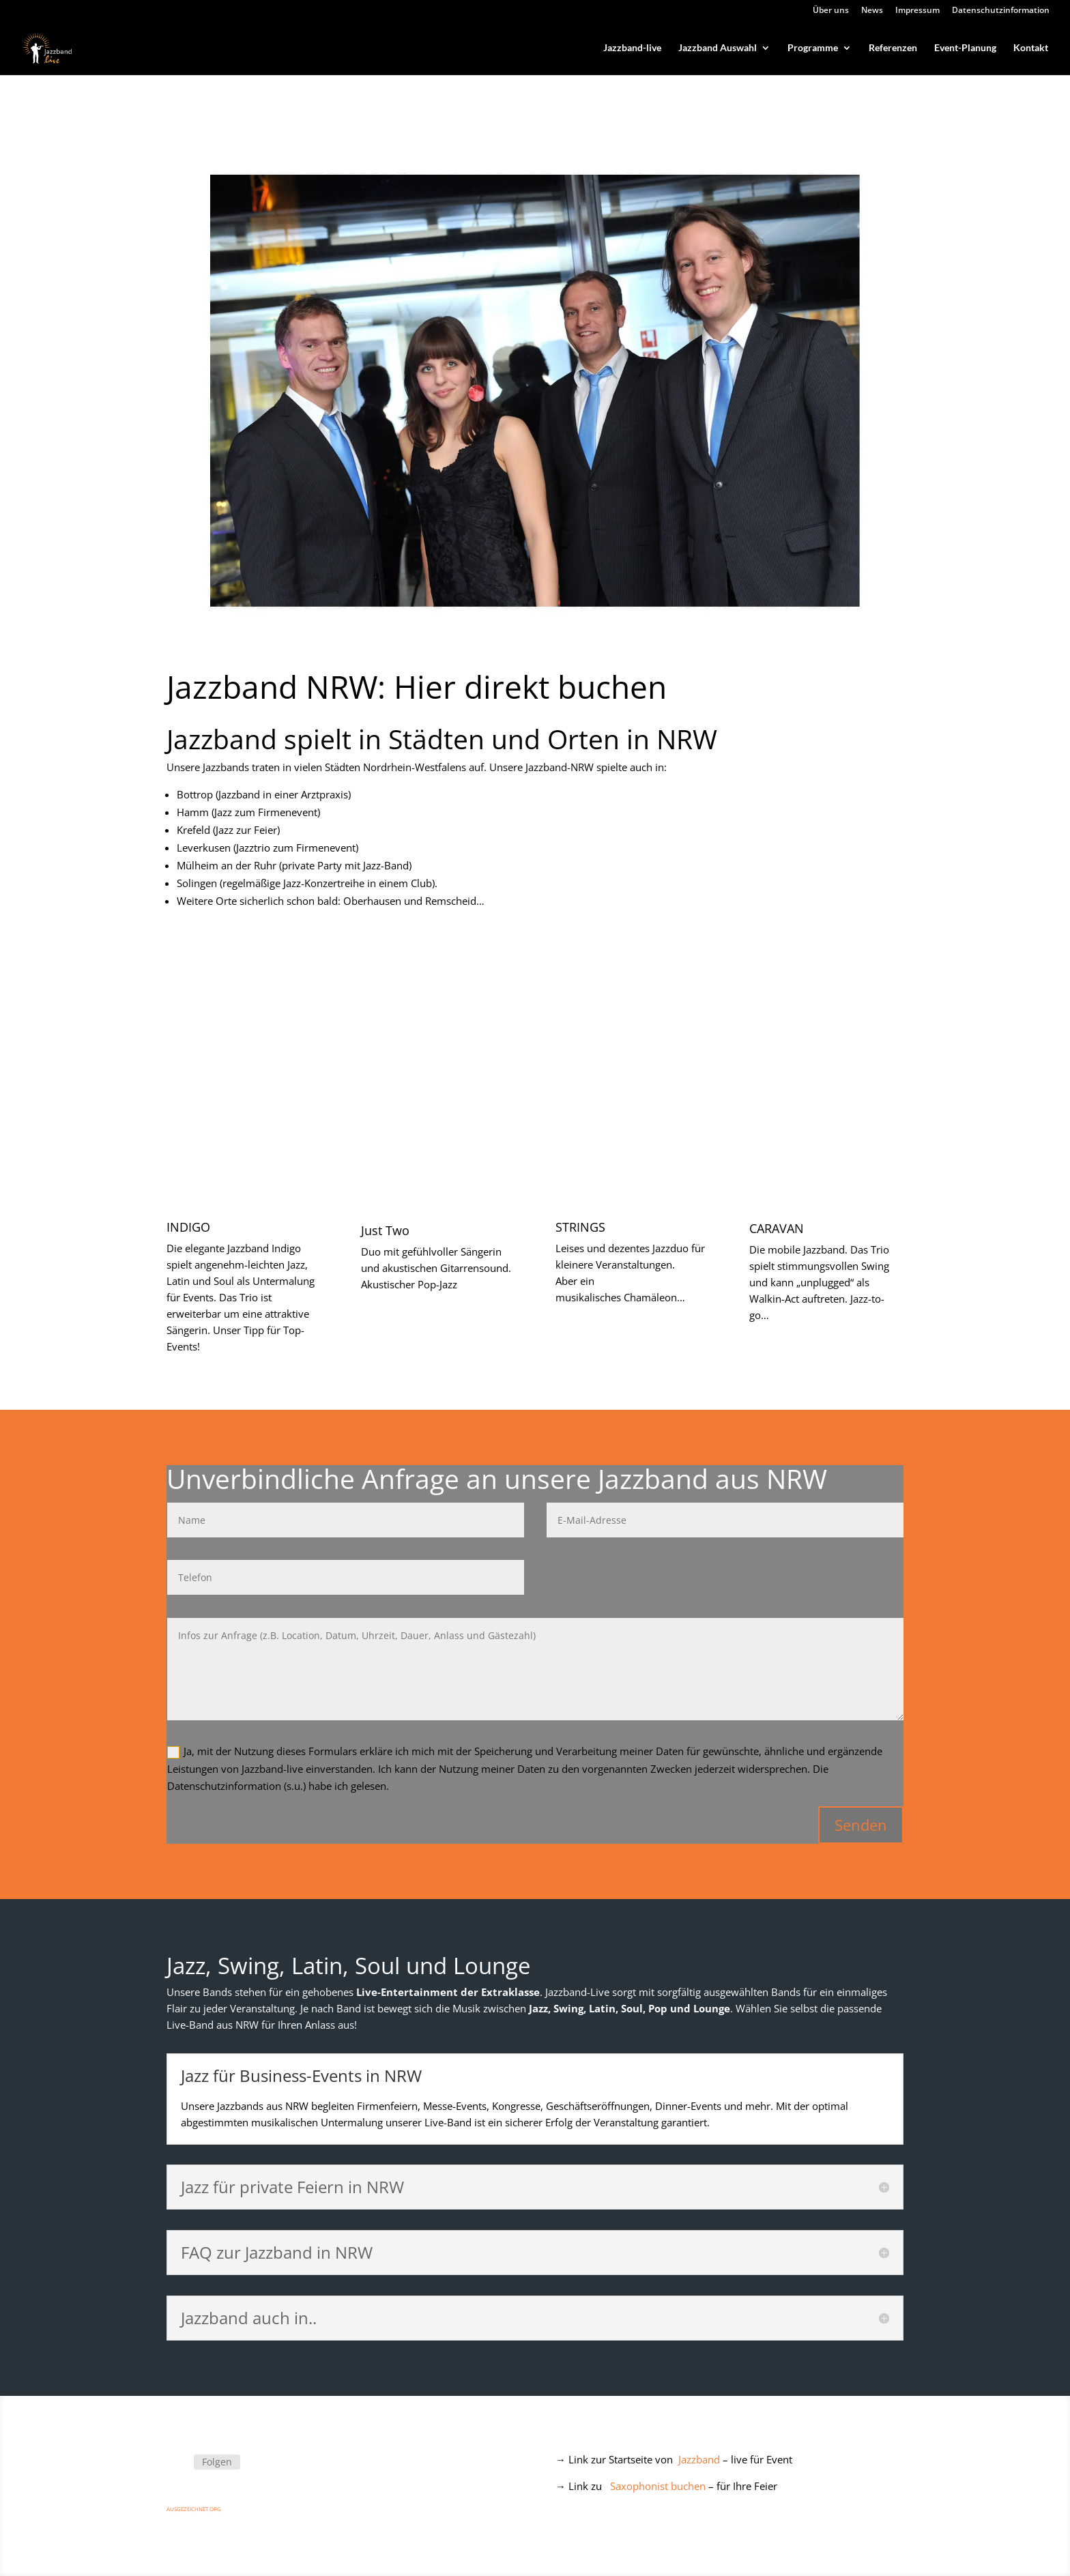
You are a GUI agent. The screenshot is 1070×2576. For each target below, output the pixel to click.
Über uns (831, 11)
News (872, 11)
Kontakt (1030, 48)
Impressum (917, 11)
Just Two (385, 1230)
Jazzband (699, 2459)
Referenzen (893, 48)
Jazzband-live (632, 48)
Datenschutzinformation (1001, 11)
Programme (812, 48)
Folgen (217, 2461)
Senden (861, 1824)
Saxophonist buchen (658, 2486)
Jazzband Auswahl (717, 48)
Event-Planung (965, 48)
